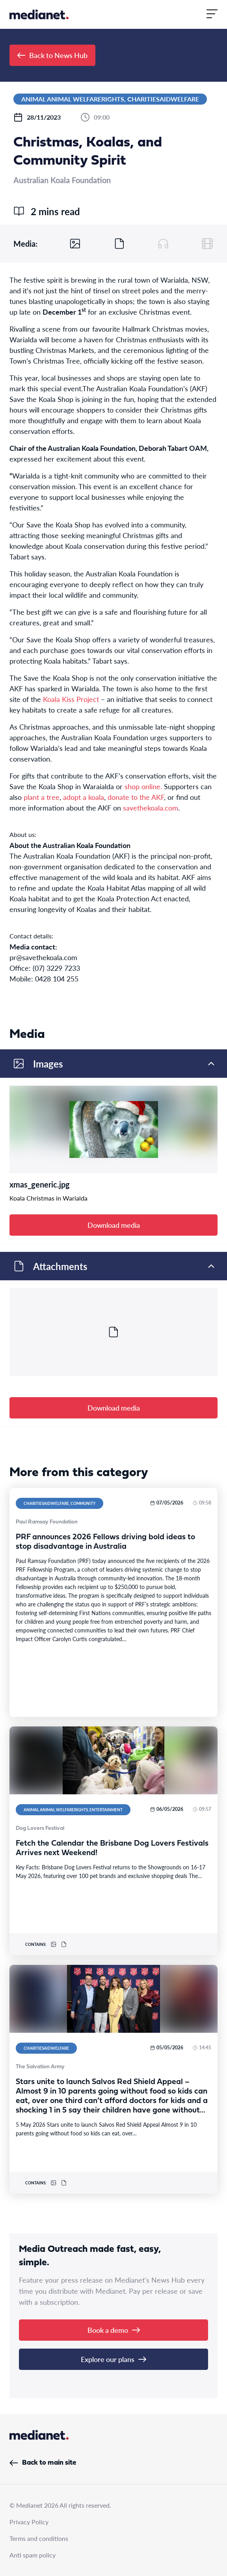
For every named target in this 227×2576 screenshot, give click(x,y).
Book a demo (113, 2330)
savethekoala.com (150, 807)
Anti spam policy (32, 2554)
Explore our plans (113, 2359)
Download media (113, 1225)
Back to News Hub (52, 55)
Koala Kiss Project (71, 699)
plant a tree (42, 797)
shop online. (143, 786)
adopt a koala (83, 797)
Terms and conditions (38, 2538)
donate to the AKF (136, 797)
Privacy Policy (28, 2521)
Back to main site (42, 2463)
